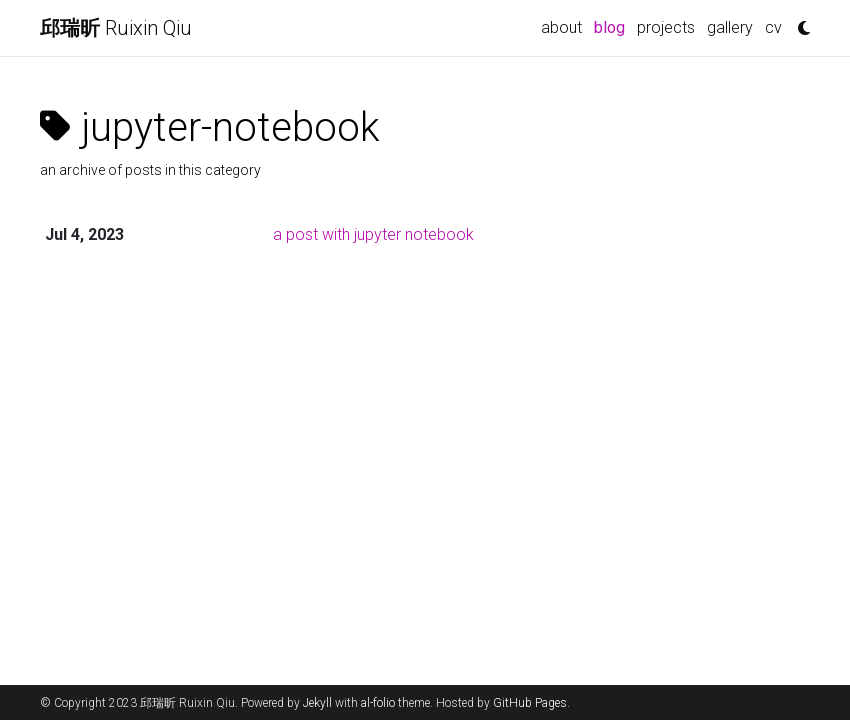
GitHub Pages (530, 703)
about (561, 27)
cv (773, 27)
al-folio (378, 703)
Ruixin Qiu (116, 28)
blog (612, 26)
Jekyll (317, 703)
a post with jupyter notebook (373, 234)
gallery (730, 27)
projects (666, 27)
